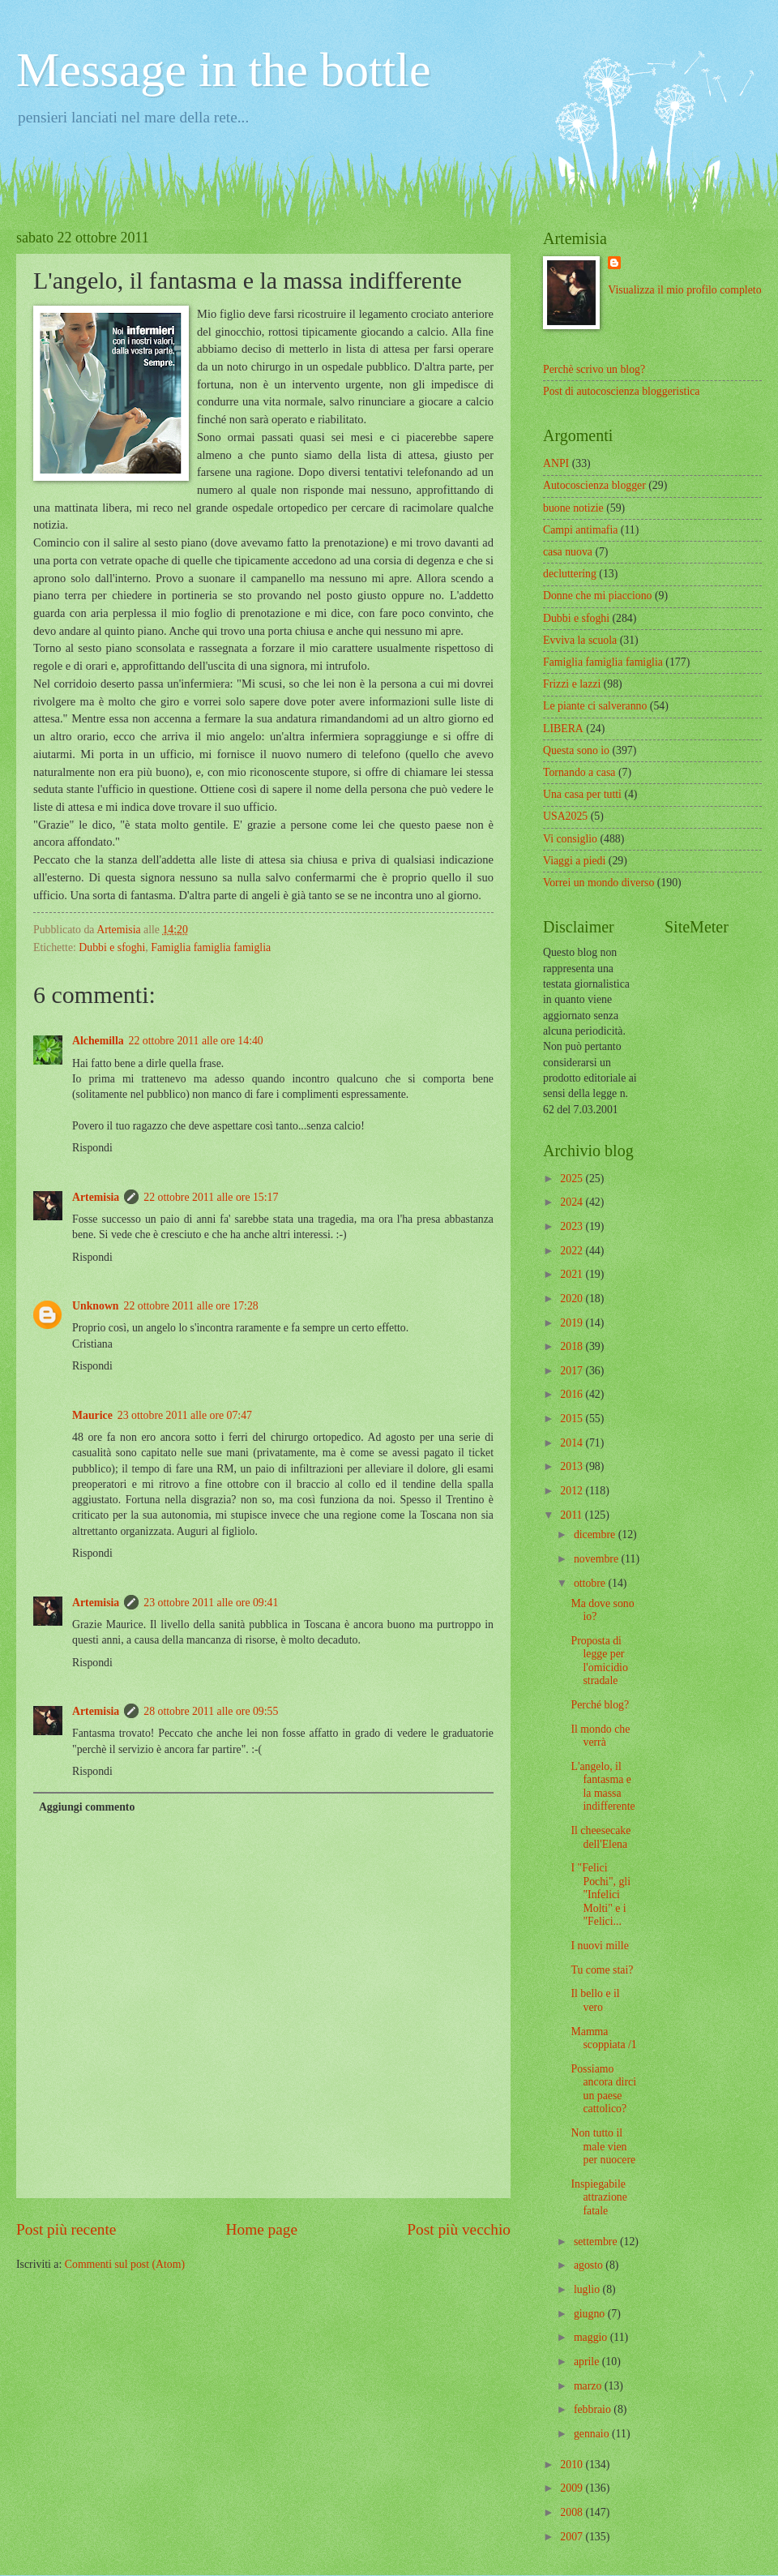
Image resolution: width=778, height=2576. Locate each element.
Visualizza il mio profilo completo (684, 290)
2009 (572, 2488)
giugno (591, 2314)
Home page (261, 2229)
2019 (572, 1323)
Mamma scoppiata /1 (603, 2038)
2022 (572, 1251)
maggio (592, 2337)
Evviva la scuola (580, 640)
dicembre (596, 1534)
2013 (572, 1466)
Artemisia (95, 1197)
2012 (572, 1491)
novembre (598, 1559)
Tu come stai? (602, 1970)
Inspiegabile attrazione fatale (598, 2197)
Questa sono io (576, 750)
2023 (572, 1226)
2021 (572, 1274)
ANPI (556, 463)
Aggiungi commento (87, 1807)
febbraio (593, 2409)
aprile (588, 2361)
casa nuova (567, 552)
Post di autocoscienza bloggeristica (621, 391)
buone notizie (573, 508)
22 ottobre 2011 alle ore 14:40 (196, 1041)
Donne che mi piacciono (597, 595)
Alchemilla (98, 1041)
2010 (572, 2464)
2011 (572, 1515)
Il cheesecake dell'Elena (601, 1837)
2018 (572, 1346)
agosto (589, 2265)
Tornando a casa (579, 772)
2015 (572, 1418)
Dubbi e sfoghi (112, 947)
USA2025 (565, 816)
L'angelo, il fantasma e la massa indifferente (603, 1786)
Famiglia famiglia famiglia (211, 947)
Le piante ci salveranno (595, 706)
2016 (572, 1394)
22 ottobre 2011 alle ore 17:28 (191, 1306)
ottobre (591, 1583)
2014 (572, 1443)
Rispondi (92, 1148)
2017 (572, 1371)
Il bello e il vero (595, 2000)
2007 (572, 2537)
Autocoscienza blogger (594, 485)
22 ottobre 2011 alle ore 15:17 (210, 1197)
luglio (588, 2289)
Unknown (95, 1306)
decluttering (569, 574)
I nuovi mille (599, 1946)
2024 (572, 1202)
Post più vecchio (459, 2229)
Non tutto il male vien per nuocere (603, 2146)
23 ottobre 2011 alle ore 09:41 (210, 1603)
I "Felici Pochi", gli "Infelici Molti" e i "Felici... (601, 1894)
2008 (572, 2512)
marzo (589, 2386)
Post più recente (66, 2229)
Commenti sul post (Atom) (125, 2264)
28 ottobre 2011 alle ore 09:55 (210, 1711)
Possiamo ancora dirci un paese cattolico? (603, 2089)
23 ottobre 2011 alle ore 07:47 (185, 1415)
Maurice (92, 1415)
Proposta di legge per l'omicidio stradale (599, 1661)
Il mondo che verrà (600, 1736)
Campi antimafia (580, 530)
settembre (597, 2241)
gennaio (593, 2434)
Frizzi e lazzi (572, 684)
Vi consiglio (570, 839)
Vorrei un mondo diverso (598, 883)
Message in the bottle (223, 69)
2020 (572, 1298)
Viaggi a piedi (574, 861)
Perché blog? (600, 1705)
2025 (572, 1178)
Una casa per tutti (582, 794)
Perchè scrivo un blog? (594, 369)
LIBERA (563, 728)
